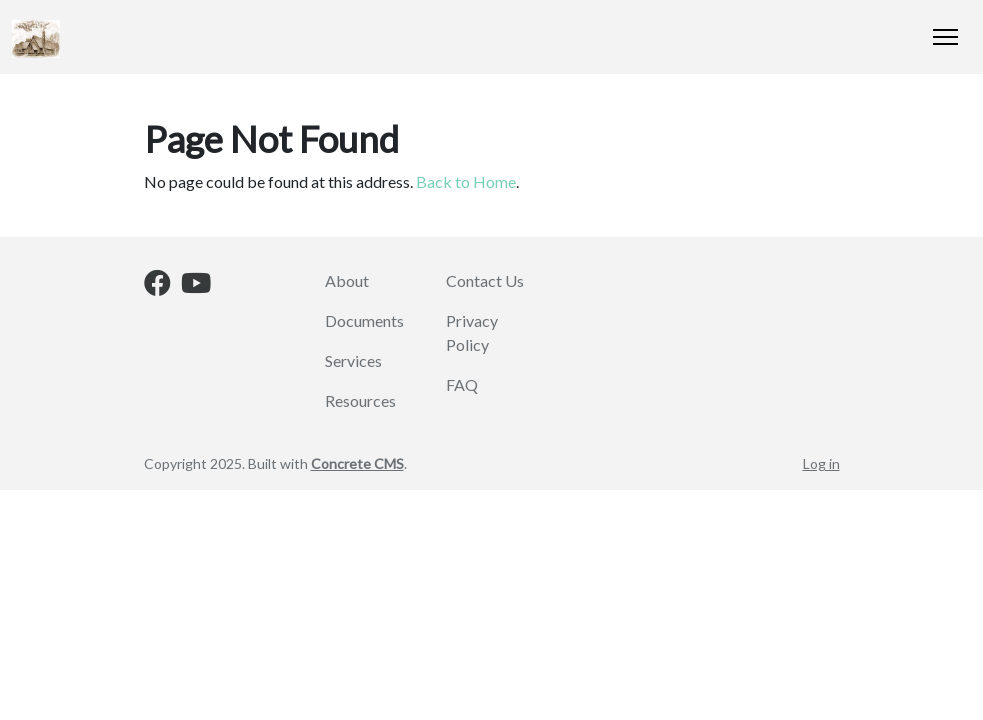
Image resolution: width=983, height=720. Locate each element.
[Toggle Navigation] (945, 37)
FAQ (462, 384)
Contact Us (485, 280)
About (347, 280)
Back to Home (466, 181)
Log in (821, 463)
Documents (364, 320)
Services (353, 360)
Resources (360, 400)
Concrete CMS (357, 463)
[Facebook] (157, 286)
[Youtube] (196, 286)
